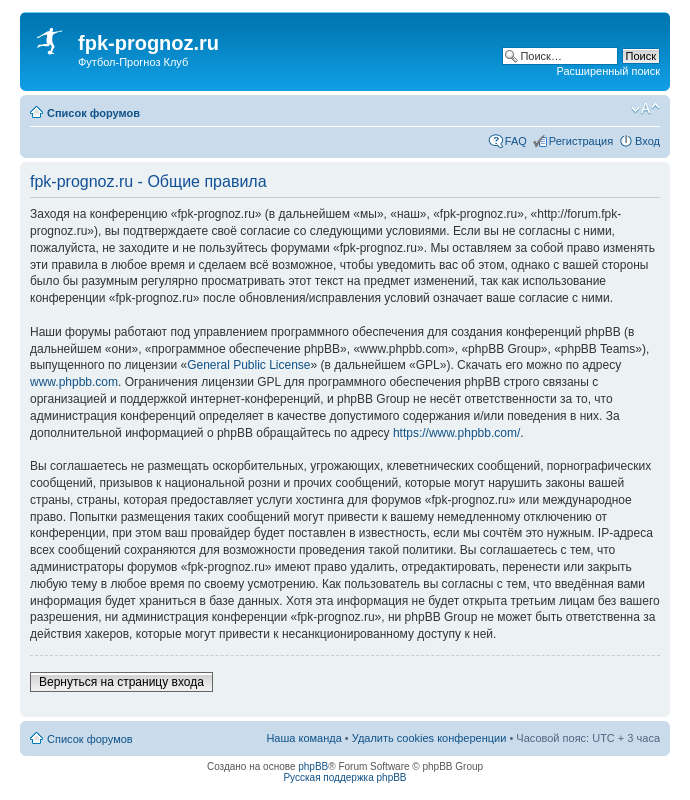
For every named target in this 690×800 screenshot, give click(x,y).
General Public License (248, 365)
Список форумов (93, 113)
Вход (647, 141)
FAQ (516, 141)
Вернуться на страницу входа (121, 682)
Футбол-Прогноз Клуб (133, 62)
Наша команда (303, 738)
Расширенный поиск (608, 71)
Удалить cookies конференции (429, 738)
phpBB (313, 766)
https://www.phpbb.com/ (456, 433)
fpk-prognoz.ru (148, 43)
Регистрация (581, 141)
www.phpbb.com (74, 382)
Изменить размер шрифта (645, 109)
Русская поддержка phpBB (344, 777)
